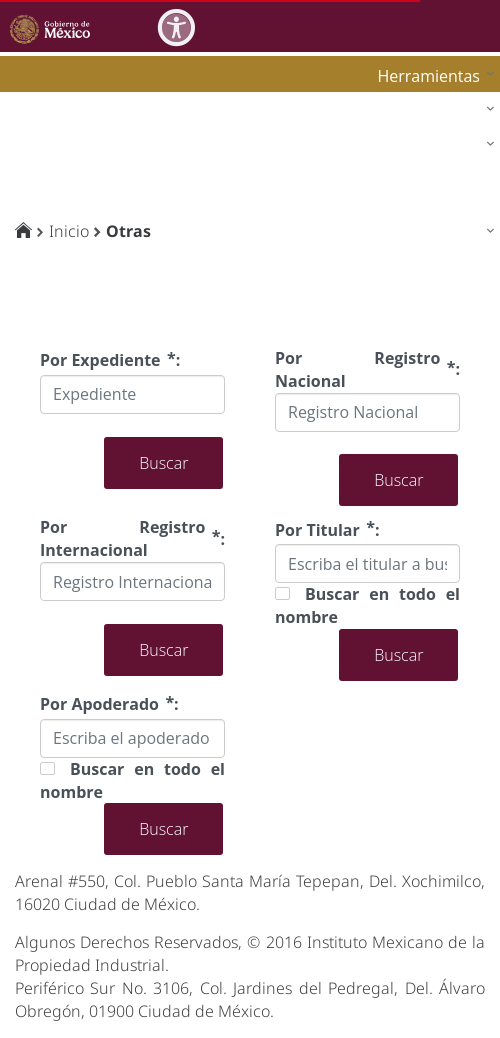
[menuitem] (431, 75)
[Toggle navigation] (482, 25)
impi (32, 148)
